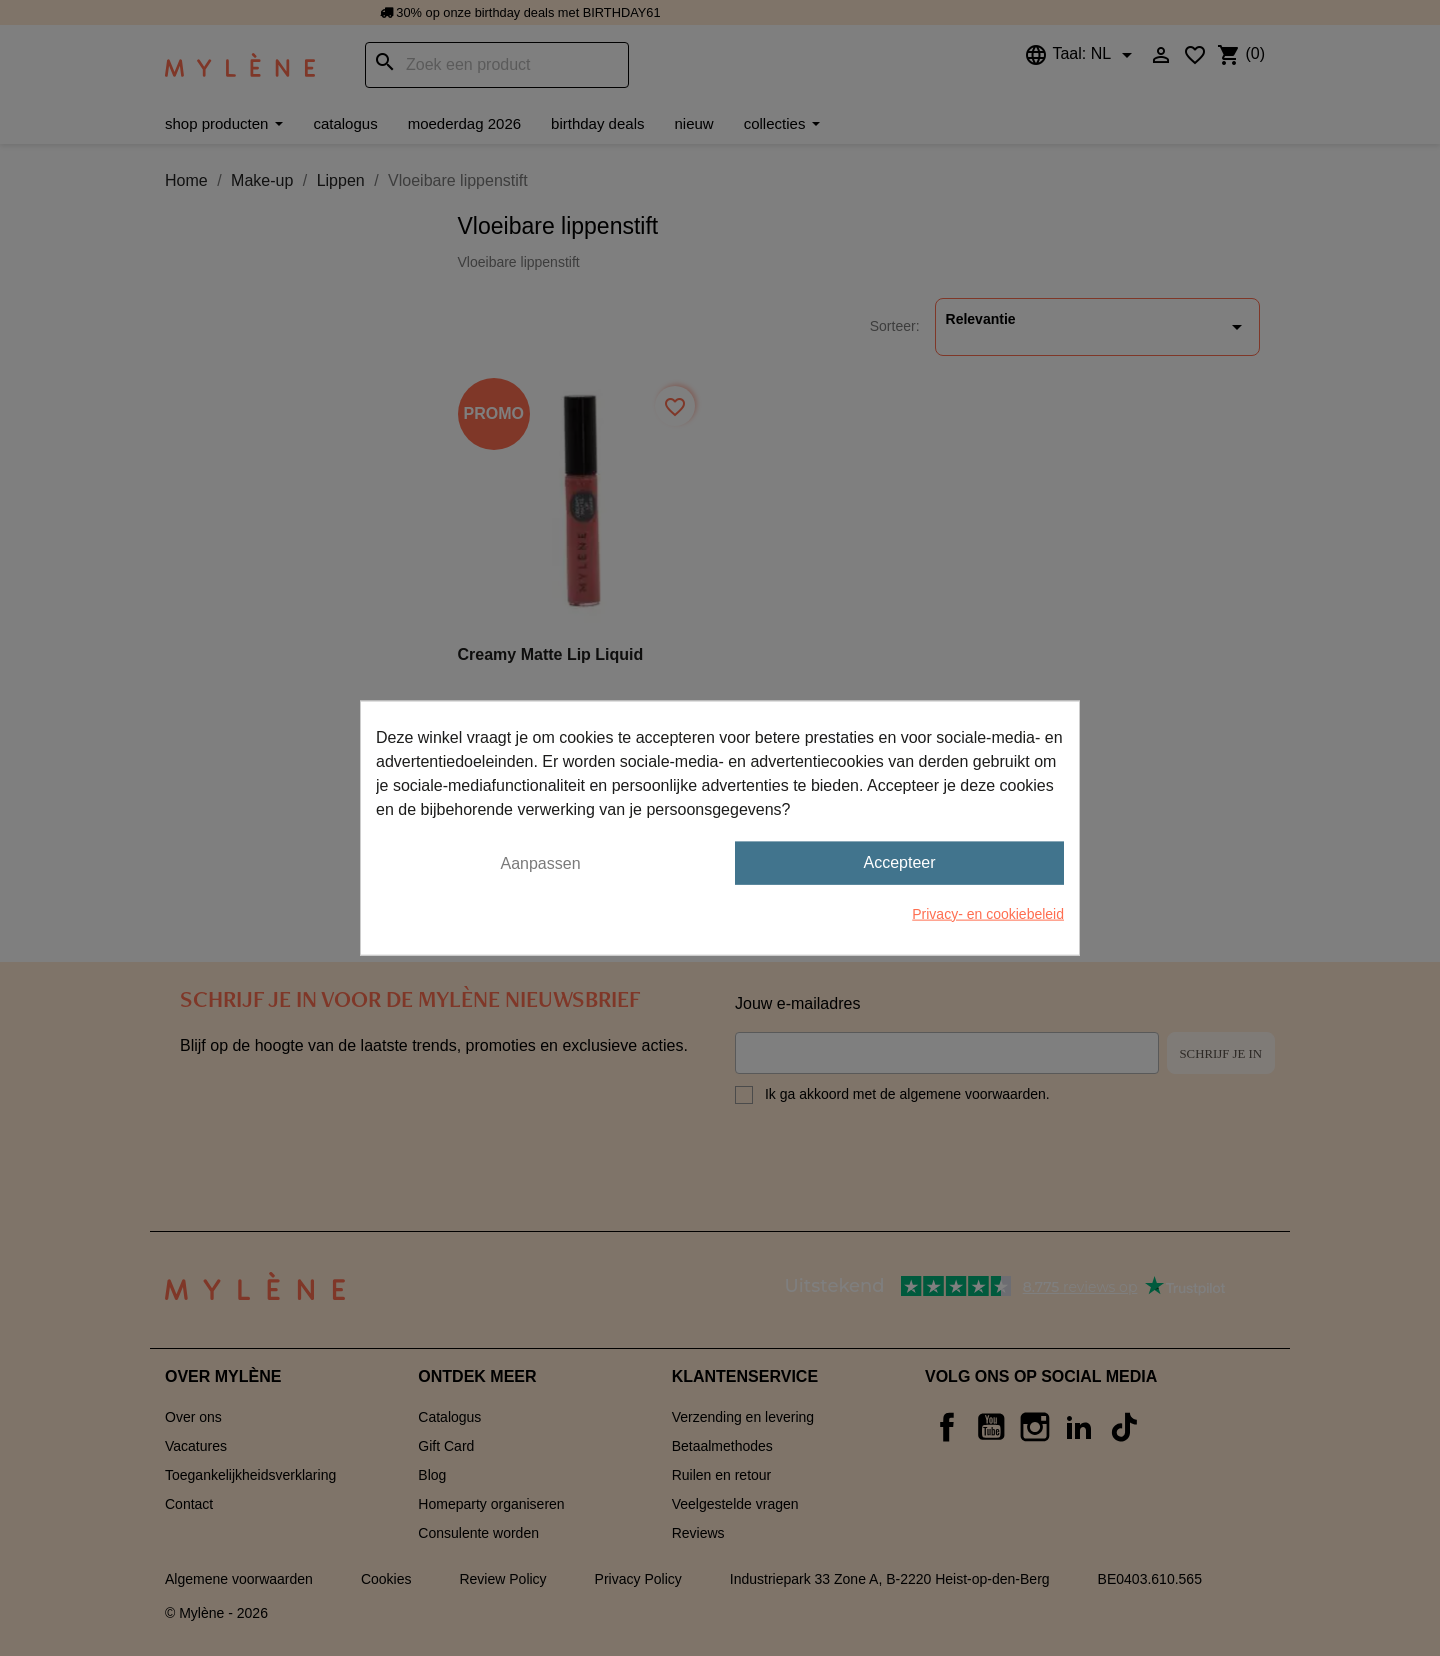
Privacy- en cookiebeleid (988, 913)
